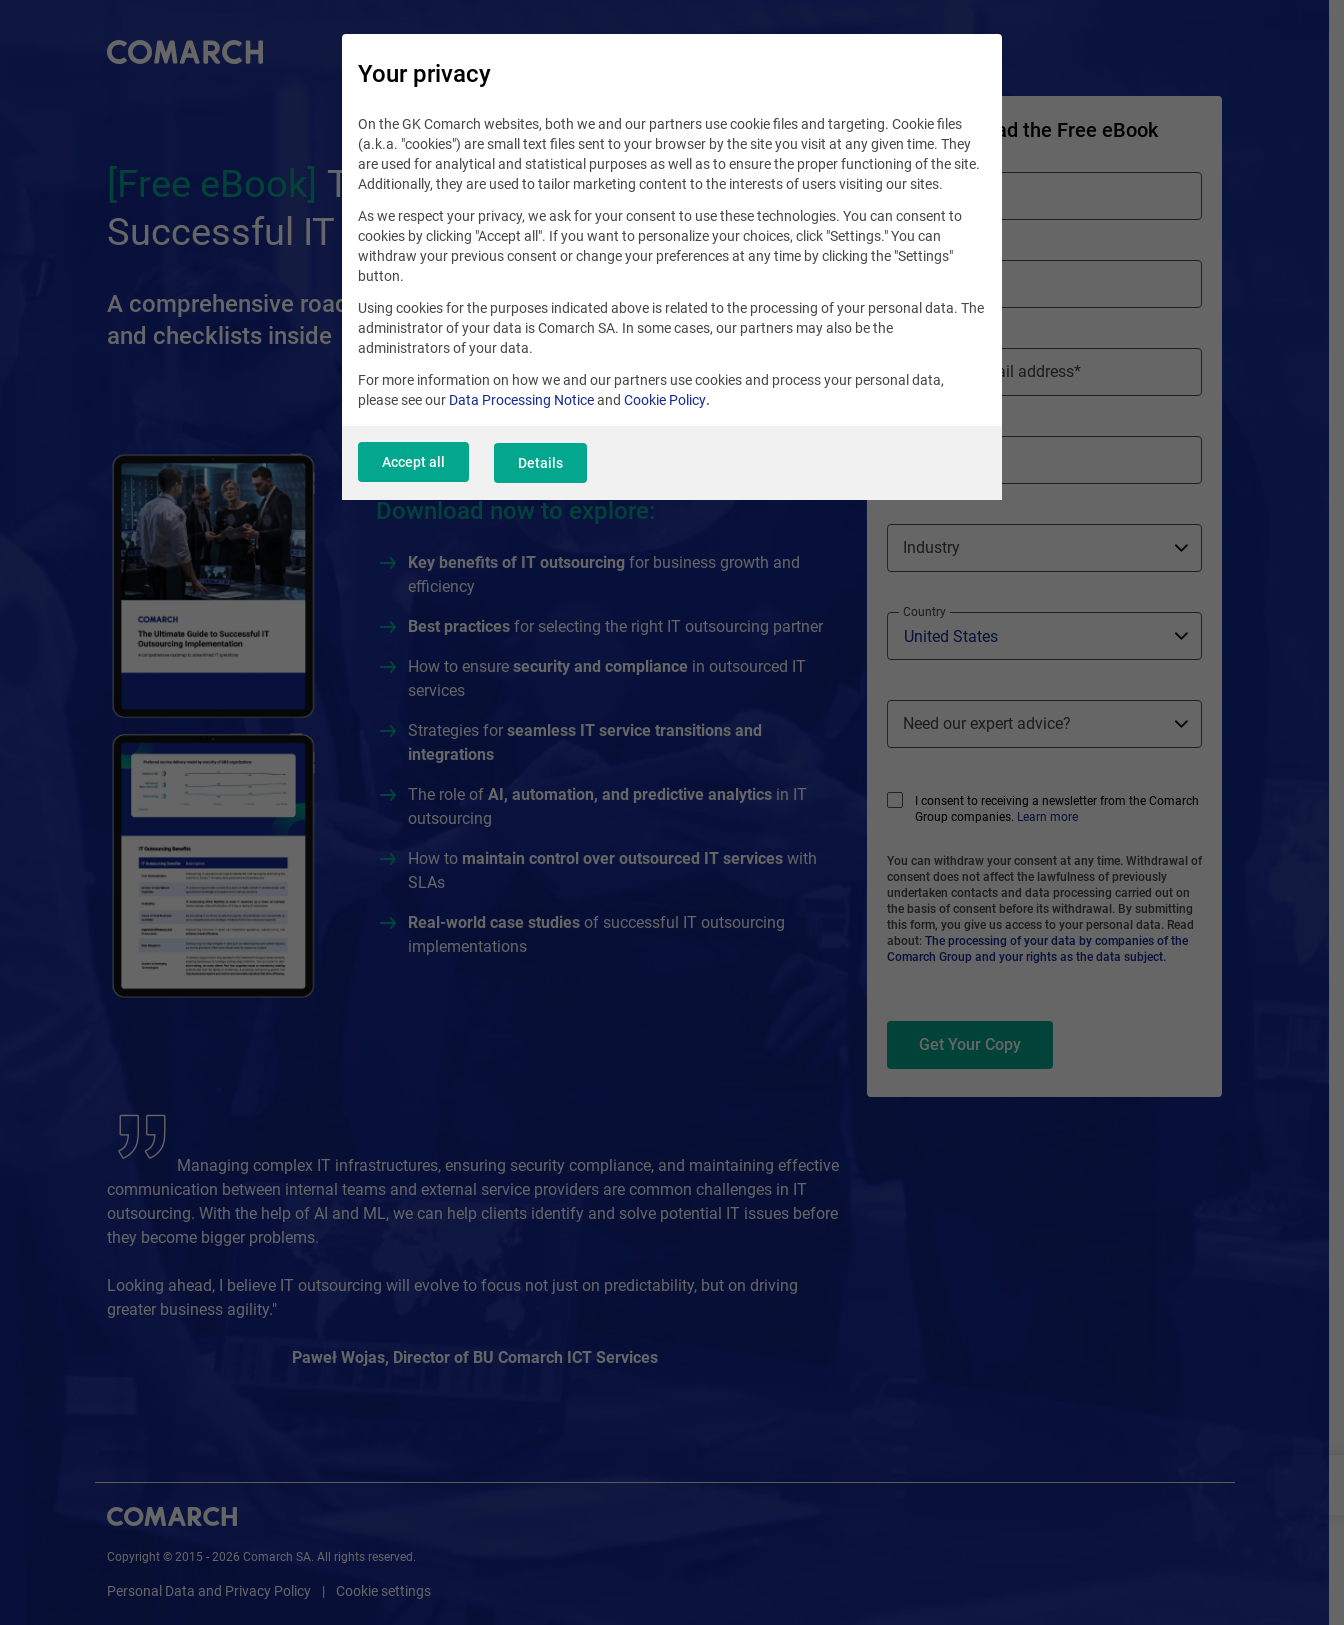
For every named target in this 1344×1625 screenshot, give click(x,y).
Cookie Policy (665, 403)
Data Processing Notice (521, 403)
